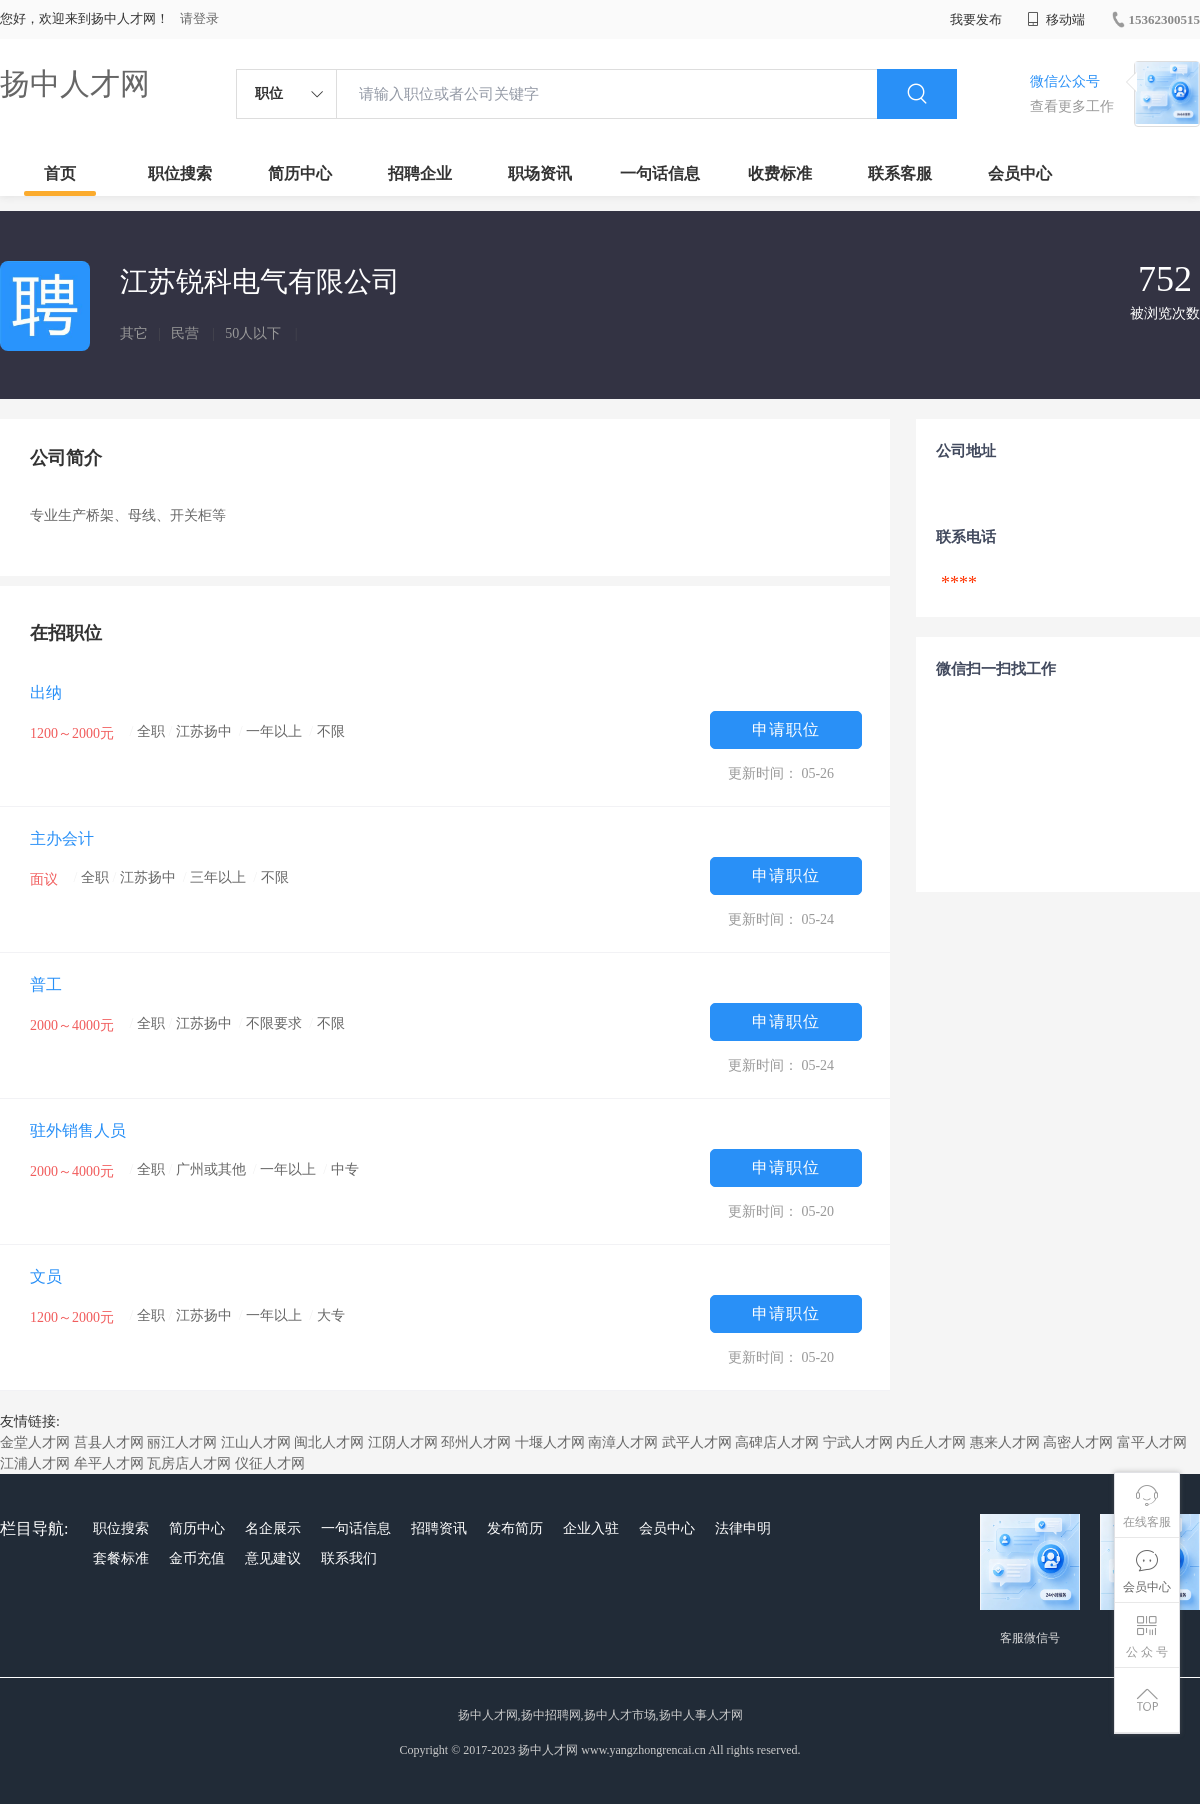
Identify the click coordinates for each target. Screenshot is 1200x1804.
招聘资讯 (439, 1528)
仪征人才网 (270, 1463)
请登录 (199, 18)
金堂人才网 (35, 1442)
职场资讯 (540, 173)
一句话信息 (660, 173)
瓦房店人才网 (189, 1463)
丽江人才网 (182, 1442)
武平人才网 (697, 1442)
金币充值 (197, 1558)
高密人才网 (1078, 1442)
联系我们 (349, 1558)
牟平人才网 (109, 1463)
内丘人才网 (931, 1442)
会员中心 (1020, 173)
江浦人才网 (35, 1463)
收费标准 (780, 173)
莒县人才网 (109, 1442)
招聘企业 (420, 173)
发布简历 (515, 1528)
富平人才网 (1152, 1442)
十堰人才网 (550, 1442)
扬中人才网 (75, 83)
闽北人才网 (329, 1442)
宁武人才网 (858, 1442)
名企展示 (273, 1528)
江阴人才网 (403, 1442)
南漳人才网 (623, 1442)
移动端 (1056, 19)
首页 (60, 173)
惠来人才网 (1005, 1442)
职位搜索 (180, 173)
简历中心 (300, 173)
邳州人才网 (476, 1442)
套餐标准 (121, 1558)
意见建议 (273, 1558)
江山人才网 (256, 1442)
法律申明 (743, 1528)
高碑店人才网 (777, 1442)
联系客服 (900, 173)
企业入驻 (591, 1528)
